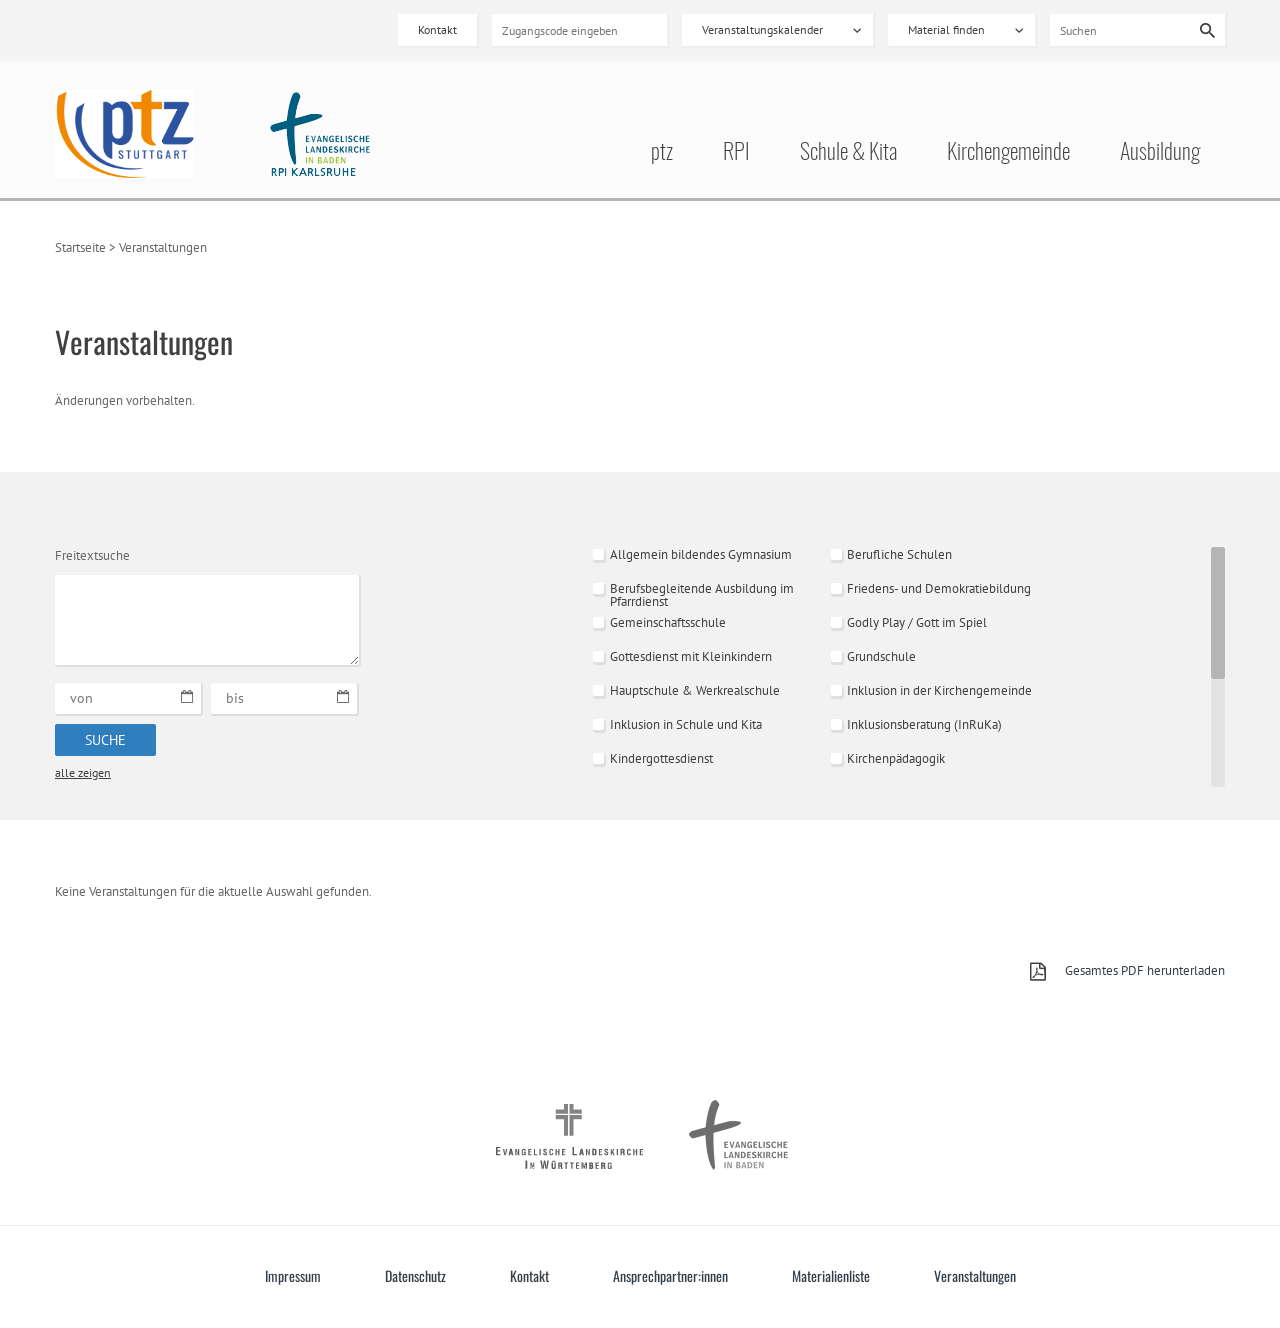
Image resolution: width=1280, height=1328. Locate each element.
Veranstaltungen (975, 1275)
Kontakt (437, 29)
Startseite (80, 247)
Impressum (293, 1275)
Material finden (946, 29)
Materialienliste (831, 1275)
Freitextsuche (92, 555)
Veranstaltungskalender (762, 29)
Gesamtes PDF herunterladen (1145, 970)
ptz (662, 153)
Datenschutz (415, 1275)
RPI (736, 153)
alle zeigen (83, 772)
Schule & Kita (848, 153)
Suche (105, 740)
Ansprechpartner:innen (670, 1275)
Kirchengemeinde (1008, 153)
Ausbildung (1160, 153)
